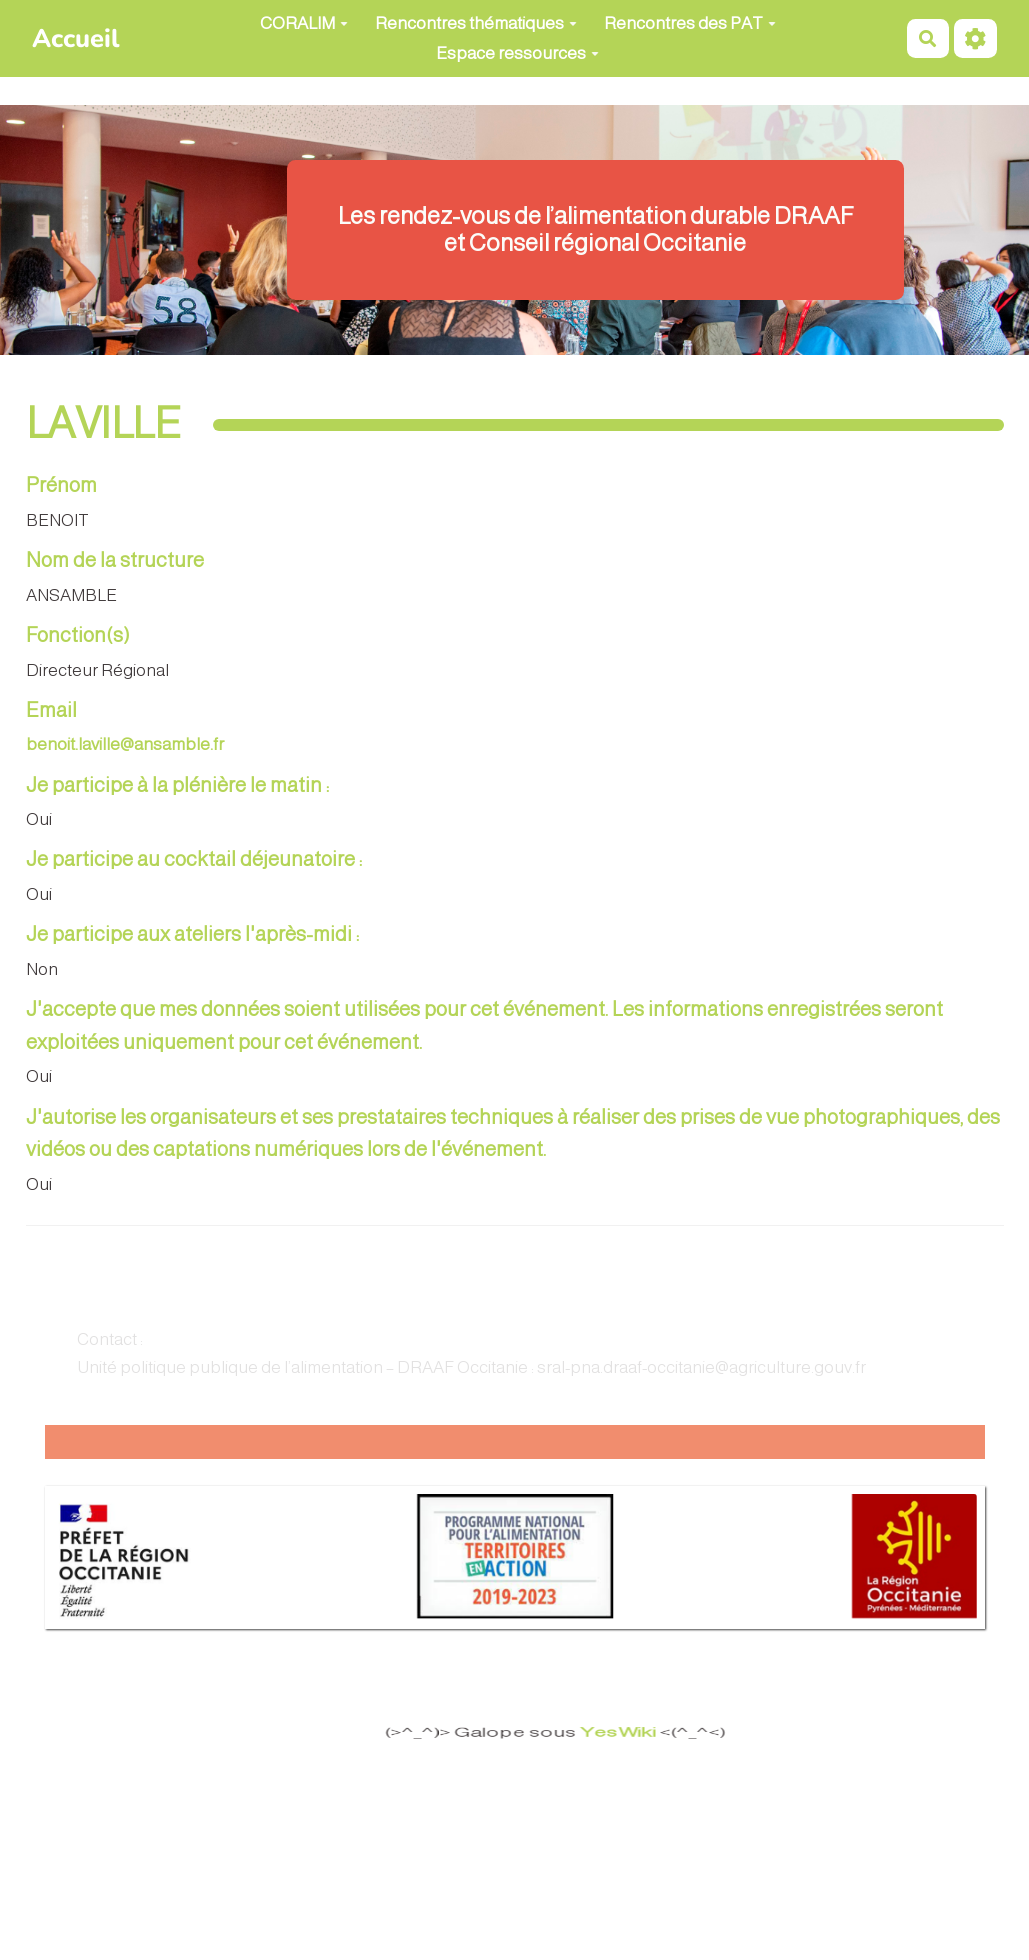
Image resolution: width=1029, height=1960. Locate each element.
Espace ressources (517, 53)
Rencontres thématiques (476, 23)
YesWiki (614, 1732)
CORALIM (304, 23)
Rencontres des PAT (690, 23)
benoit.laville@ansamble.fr (125, 744)
